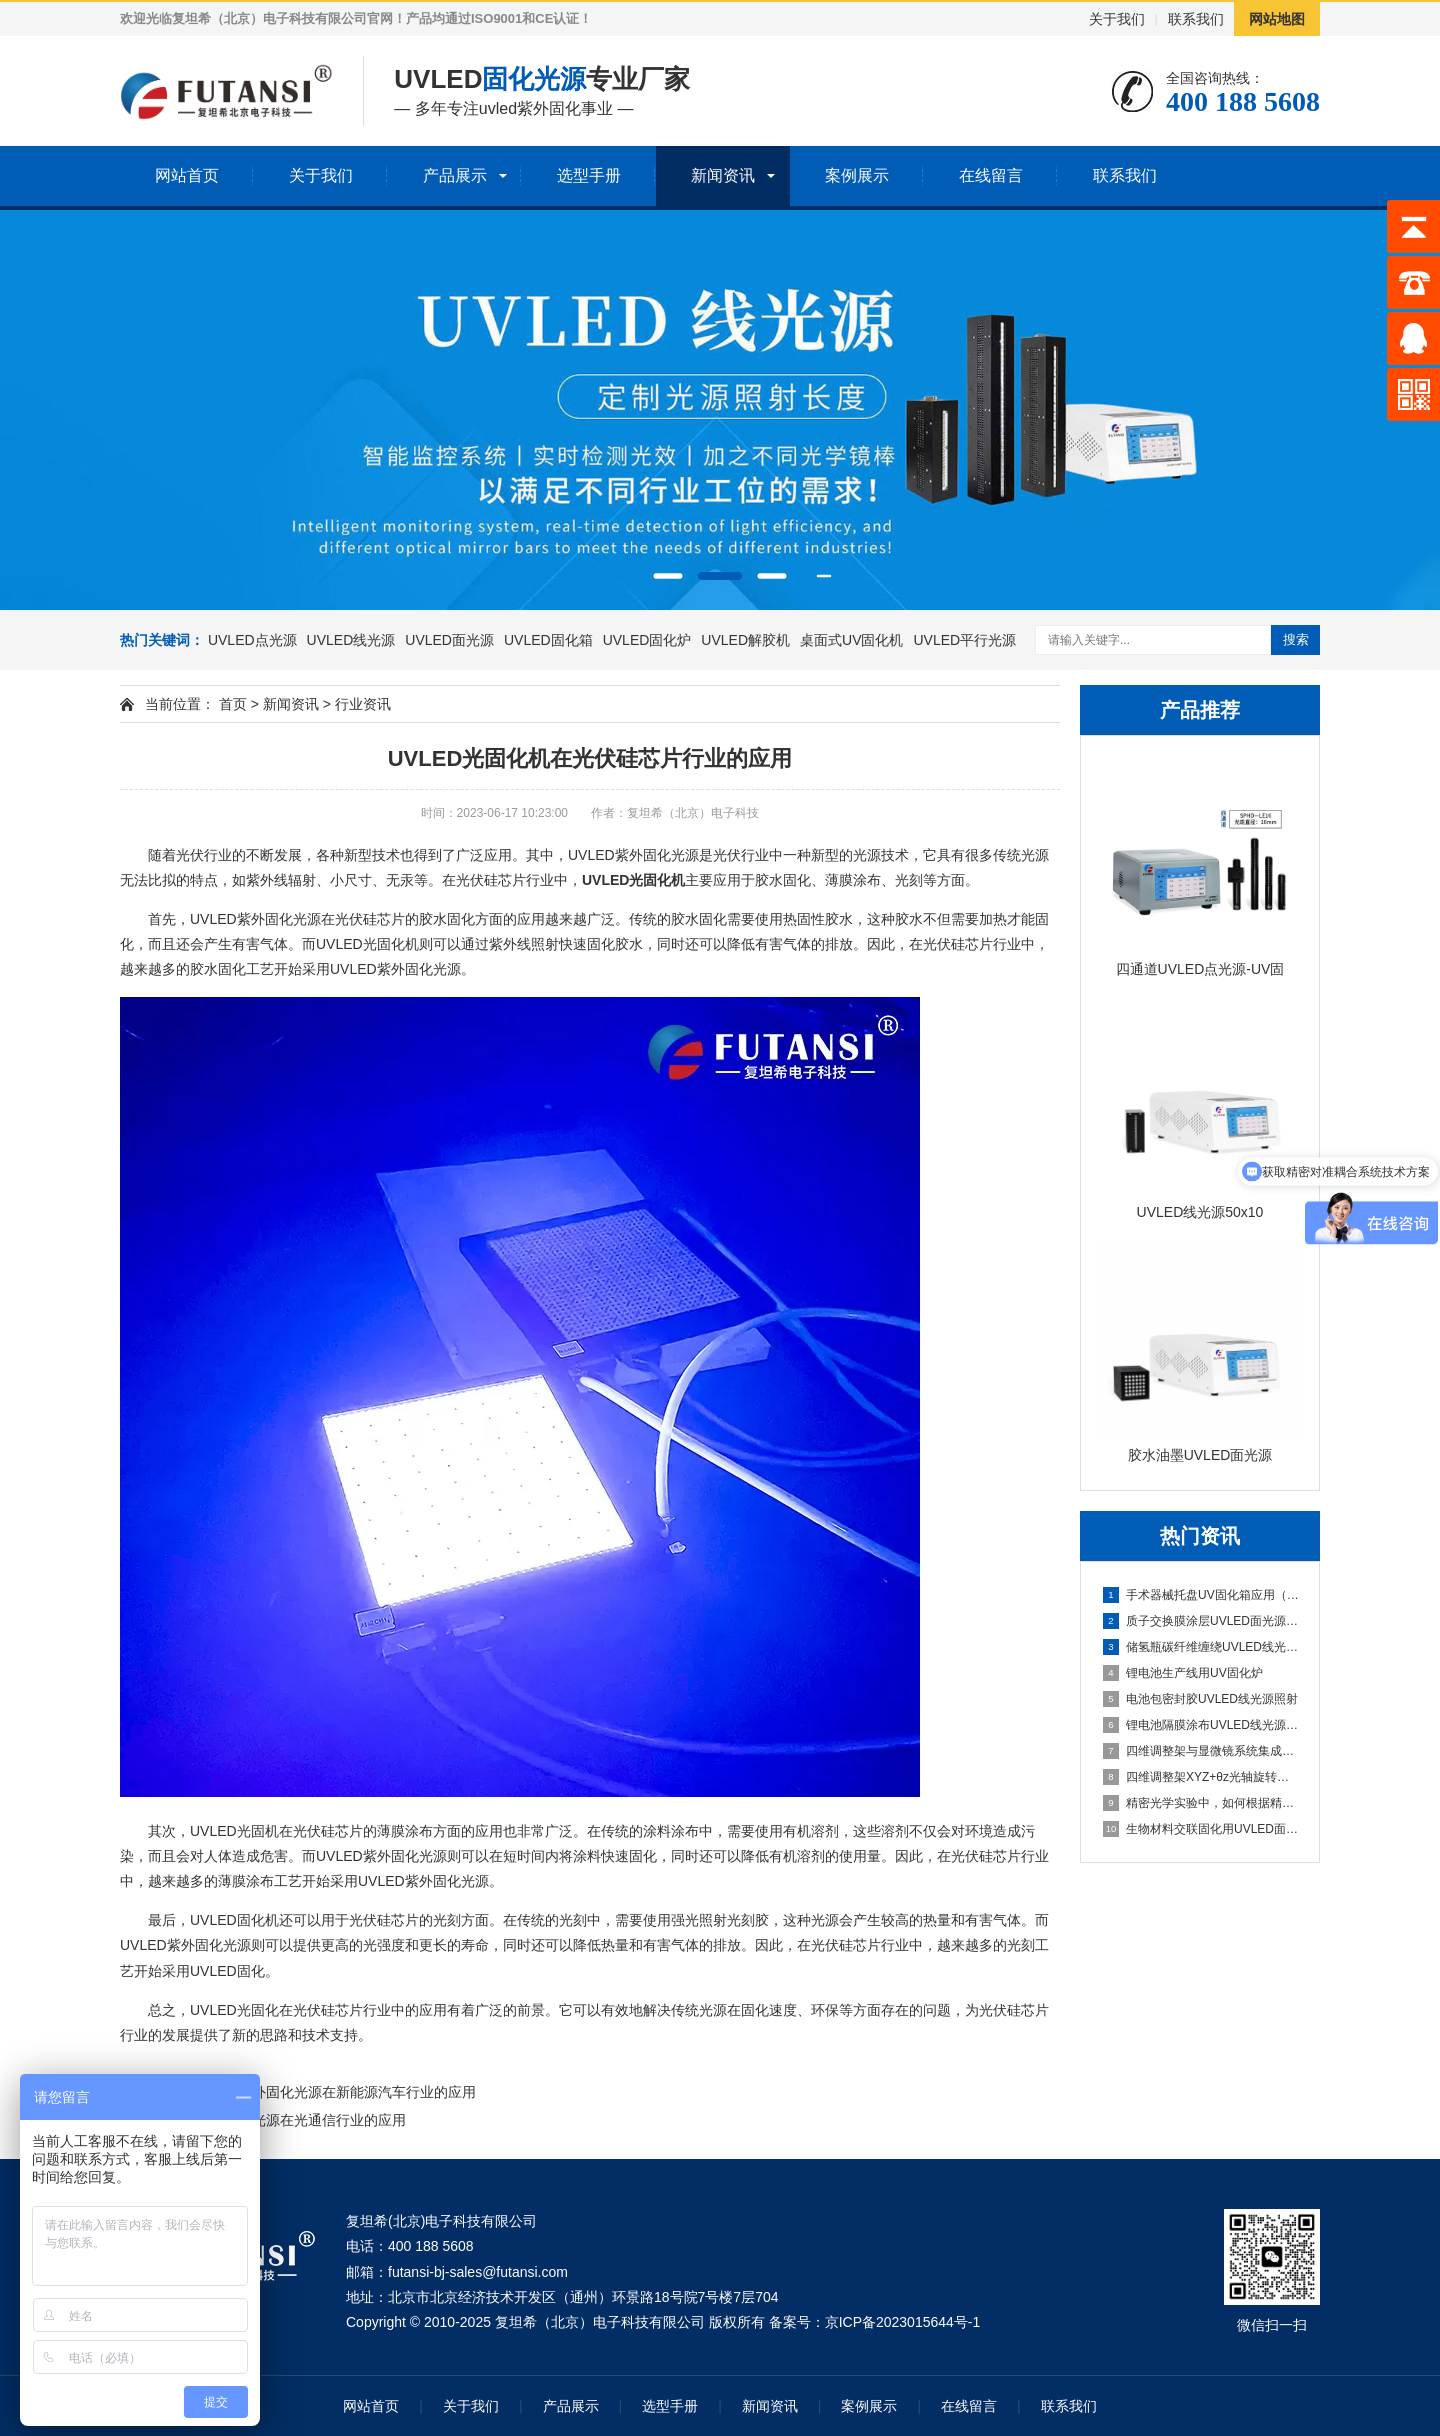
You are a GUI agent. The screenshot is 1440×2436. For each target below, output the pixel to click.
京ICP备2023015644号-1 (903, 2322)
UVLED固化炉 (647, 640)
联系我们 (1196, 19)
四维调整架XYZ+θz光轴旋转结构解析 (1201, 1777)
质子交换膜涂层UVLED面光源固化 (1201, 1621)
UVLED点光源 (252, 640)
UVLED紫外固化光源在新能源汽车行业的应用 (333, 2092)
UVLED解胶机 (745, 640)
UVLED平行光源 (964, 640)
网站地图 (1277, 19)
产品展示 (455, 175)
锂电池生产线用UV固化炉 (1183, 1673)
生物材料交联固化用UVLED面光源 (1201, 1829)
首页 (233, 704)
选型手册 (589, 175)
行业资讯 (363, 704)
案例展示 (857, 175)
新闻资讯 (723, 175)
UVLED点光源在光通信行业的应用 (298, 2120)
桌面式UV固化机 (851, 640)
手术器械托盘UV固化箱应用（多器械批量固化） (1201, 1595)
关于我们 (1117, 19)
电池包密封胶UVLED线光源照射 (1200, 1699)
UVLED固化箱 (548, 640)
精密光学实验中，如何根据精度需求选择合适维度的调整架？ (1201, 1803)
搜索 (1296, 639)
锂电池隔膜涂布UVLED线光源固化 (1201, 1725)
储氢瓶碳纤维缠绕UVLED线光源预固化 (1201, 1647)
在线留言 (991, 175)
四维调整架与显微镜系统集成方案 (1201, 1751)
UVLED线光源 (351, 640)
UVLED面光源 (449, 640)
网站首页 (187, 175)
